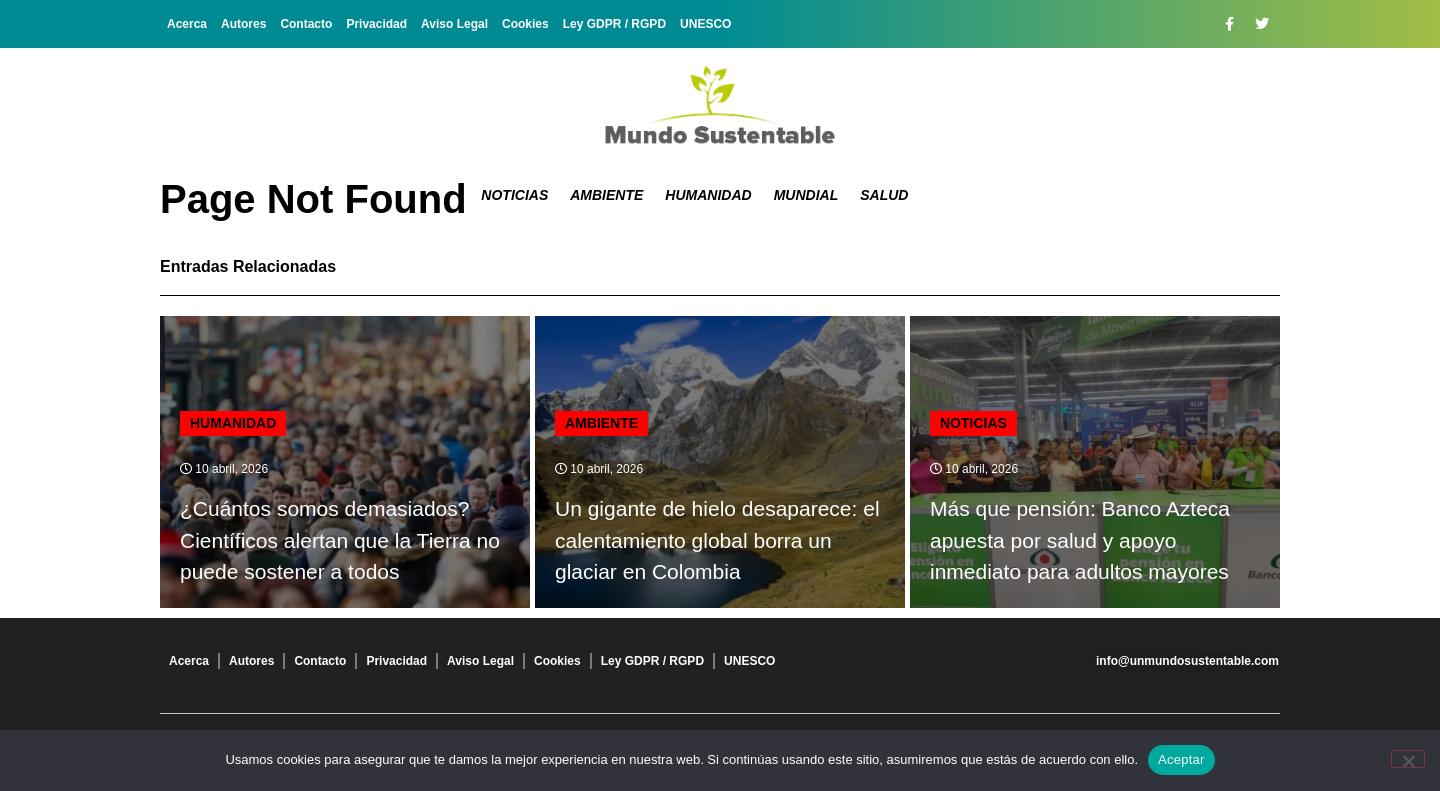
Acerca (187, 24)
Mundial (806, 195)
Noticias (514, 195)
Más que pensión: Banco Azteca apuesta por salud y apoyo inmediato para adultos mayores (1080, 540)
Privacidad (376, 24)
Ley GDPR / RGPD (614, 24)
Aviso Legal (454, 24)
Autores (243, 24)
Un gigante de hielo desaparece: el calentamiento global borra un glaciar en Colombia (717, 540)
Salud (884, 195)
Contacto (306, 24)
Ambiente (606, 195)
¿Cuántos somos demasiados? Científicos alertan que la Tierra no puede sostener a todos (340, 540)
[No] (1408, 759)
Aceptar (1181, 759)
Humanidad (708, 195)
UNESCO (705, 24)
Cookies (525, 24)
